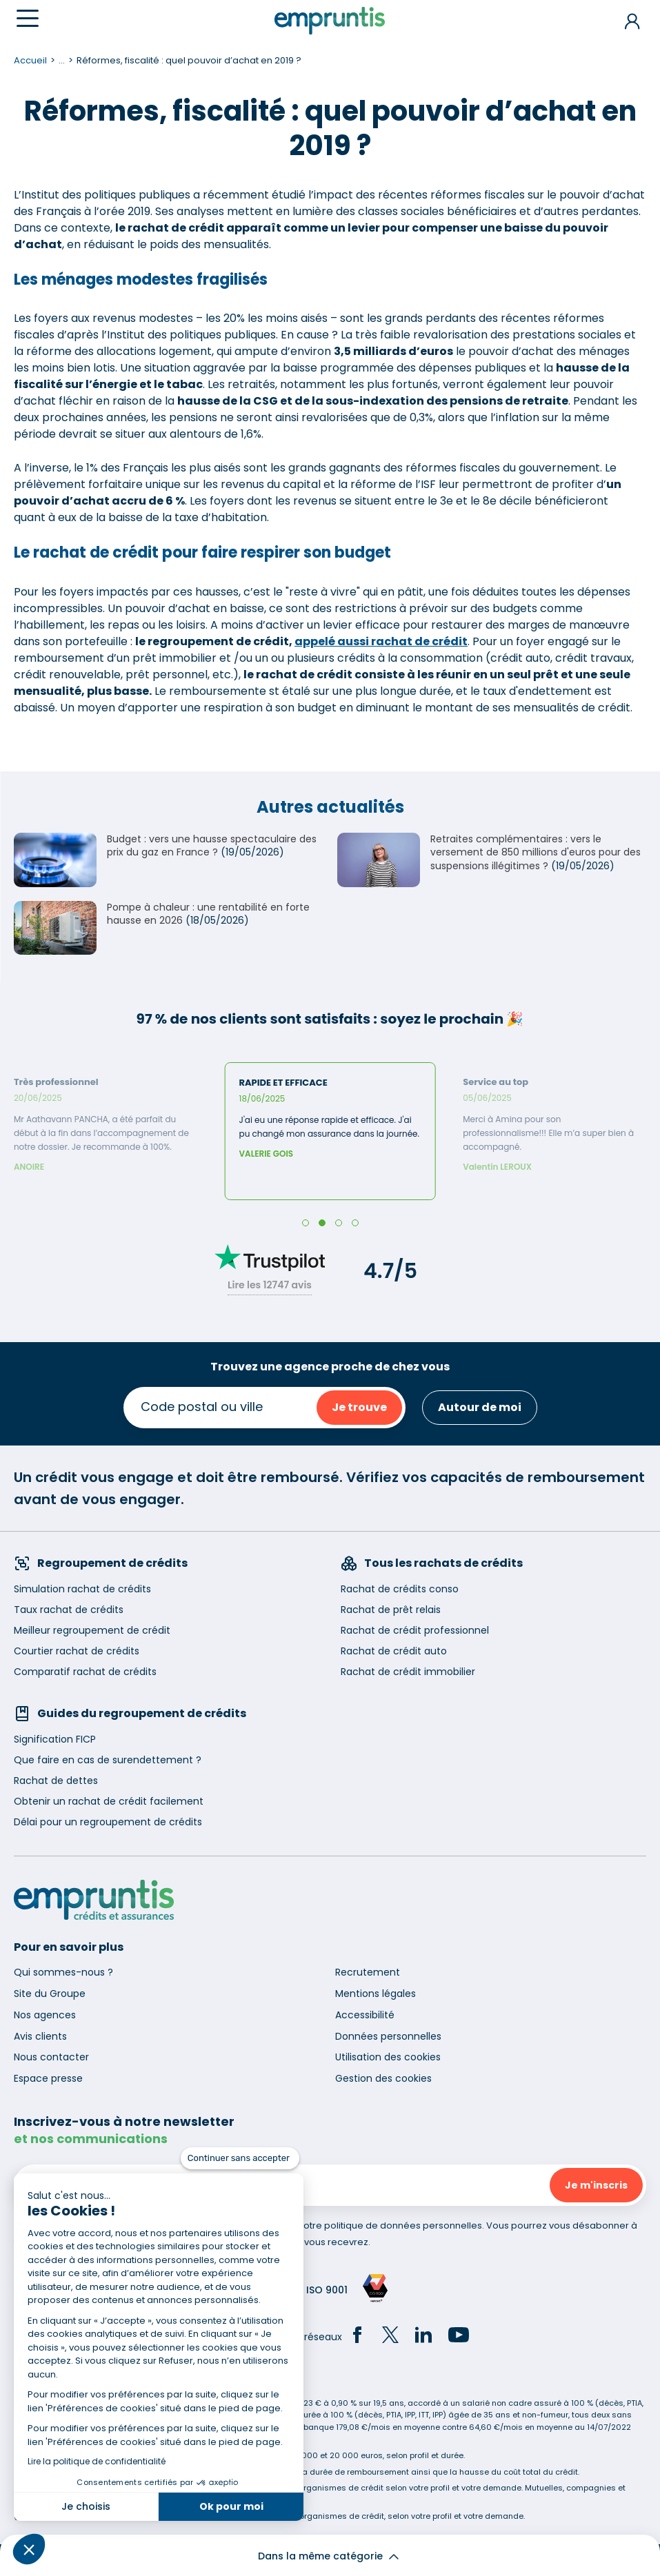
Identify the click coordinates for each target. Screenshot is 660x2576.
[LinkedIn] (423, 2336)
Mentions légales (375, 1993)
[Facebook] (357, 2336)
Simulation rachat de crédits (82, 1589)
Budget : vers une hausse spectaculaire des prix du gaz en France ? (212, 846)
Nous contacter (51, 2057)
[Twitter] (390, 2336)
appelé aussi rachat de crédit (381, 641)
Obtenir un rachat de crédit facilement (108, 1801)
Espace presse (48, 2078)
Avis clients (40, 2036)
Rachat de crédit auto (394, 1651)
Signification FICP (55, 1739)
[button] (29, 2549)
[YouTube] (458, 2336)
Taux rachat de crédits (68, 1609)
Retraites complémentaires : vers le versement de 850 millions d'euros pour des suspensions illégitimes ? (535, 852)
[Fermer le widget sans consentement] (240, 2158)
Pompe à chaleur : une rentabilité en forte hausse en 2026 (208, 914)
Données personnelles (388, 2036)
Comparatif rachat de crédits (85, 1672)
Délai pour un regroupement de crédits (108, 1822)
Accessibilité (364, 2015)
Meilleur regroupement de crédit (92, 1630)
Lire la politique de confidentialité (97, 2461)
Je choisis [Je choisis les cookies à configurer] (85, 2506)
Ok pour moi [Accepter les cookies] (231, 2506)
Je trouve (359, 1407)
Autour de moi (479, 1407)
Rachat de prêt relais (391, 1609)
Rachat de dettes (56, 1780)
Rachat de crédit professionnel (415, 1630)
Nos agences (45, 2015)
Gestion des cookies (383, 2078)
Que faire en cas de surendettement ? (107, 1760)
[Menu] (27, 18)
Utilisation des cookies (388, 2057)
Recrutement (367, 1972)
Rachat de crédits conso (400, 1589)
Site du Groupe (50, 1993)
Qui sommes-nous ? (63, 1972)
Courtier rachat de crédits (76, 1651)
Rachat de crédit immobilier (408, 1672)
